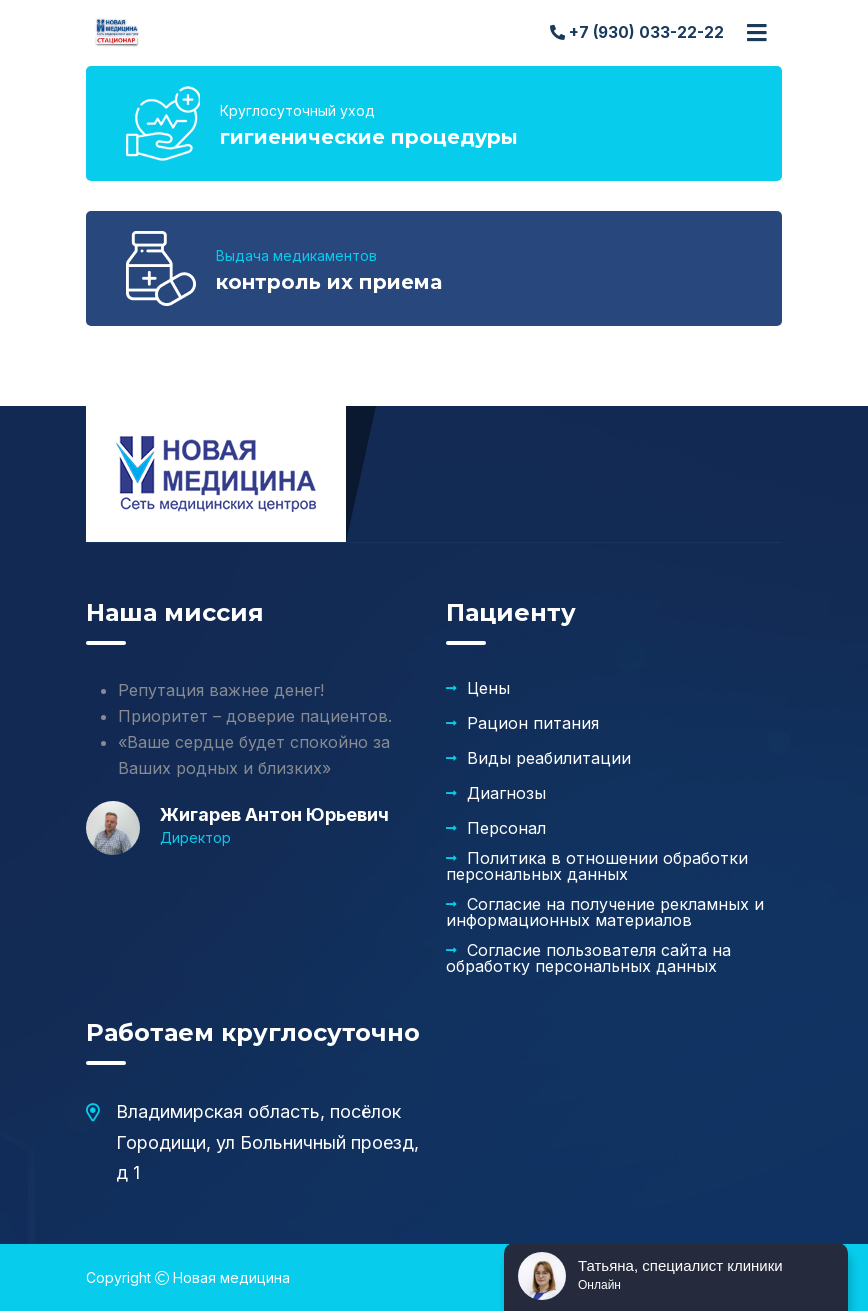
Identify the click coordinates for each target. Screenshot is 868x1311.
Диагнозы (506, 793)
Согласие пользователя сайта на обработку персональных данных (588, 958)
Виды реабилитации (549, 758)
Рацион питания (533, 723)
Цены (488, 688)
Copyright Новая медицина (188, 1277)
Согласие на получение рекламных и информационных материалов (605, 912)
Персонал (506, 828)
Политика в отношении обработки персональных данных (597, 866)
